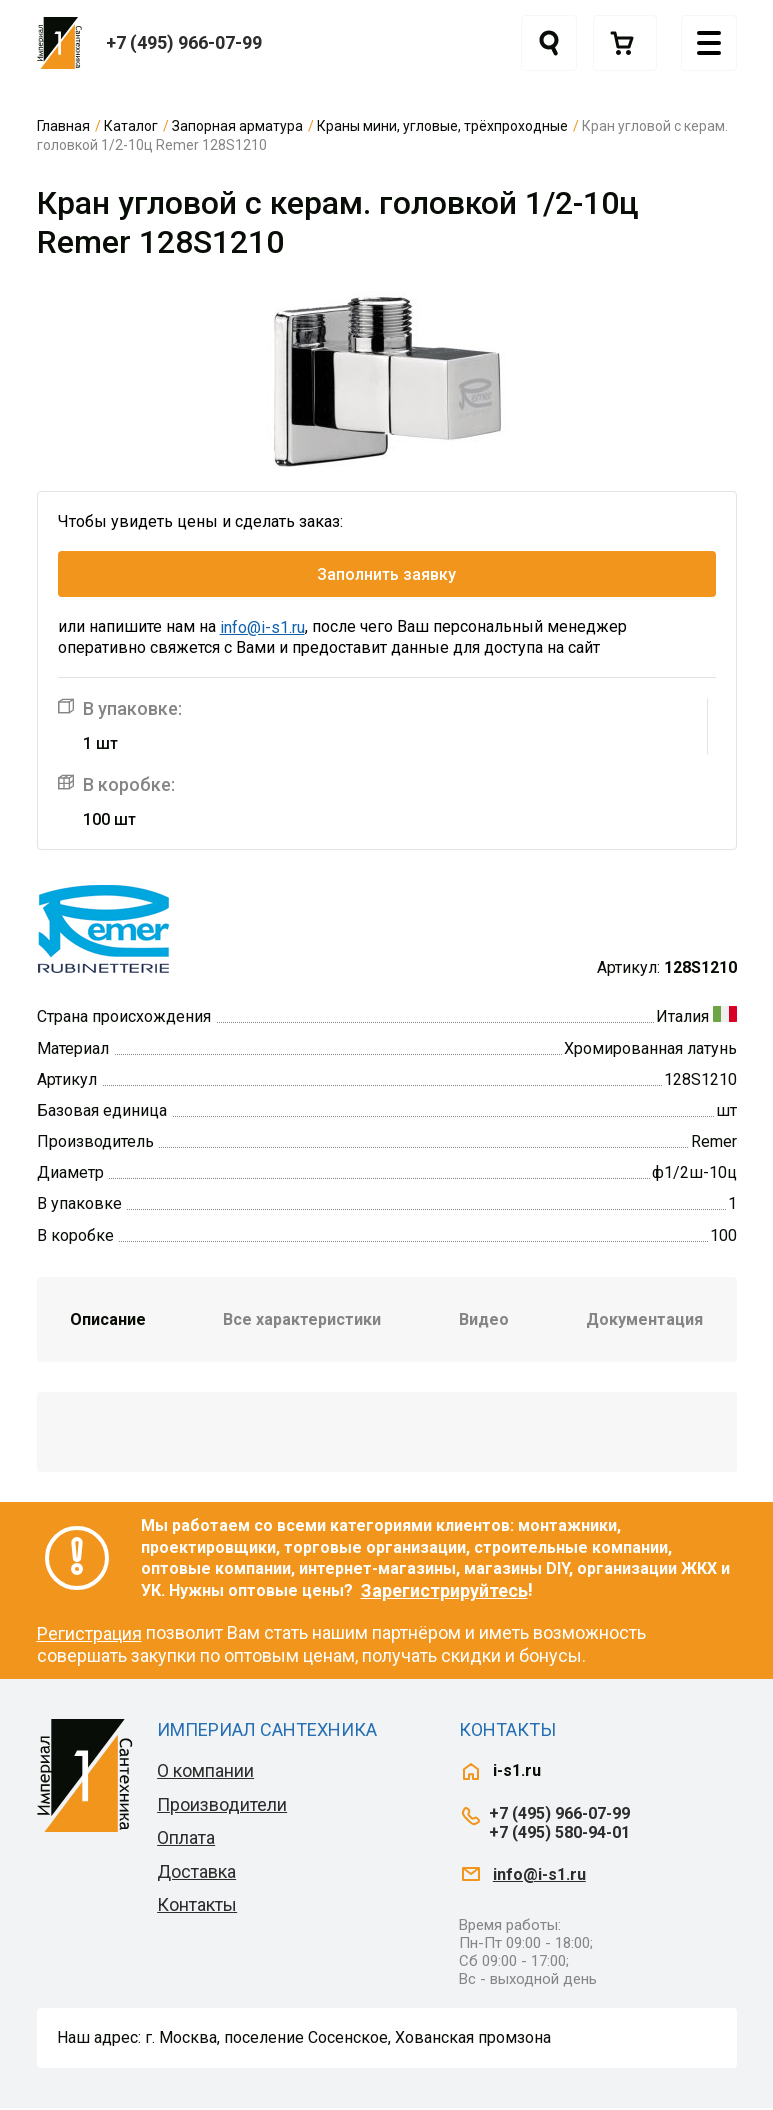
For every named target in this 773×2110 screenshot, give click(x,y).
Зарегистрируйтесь (444, 1592)
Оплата (186, 1839)
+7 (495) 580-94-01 (559, 1834)
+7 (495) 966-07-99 (184, 42)
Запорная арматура (237, 126)
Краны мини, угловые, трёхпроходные (442, 126)
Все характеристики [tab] (302, 1321)
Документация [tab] (644, 1321)
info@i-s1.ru (262, 630)
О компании (205, 1772)
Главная (63, 126)
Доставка (196, 1873)
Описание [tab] (108, 1321)
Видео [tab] (484, 1321)
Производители (222, 1806)
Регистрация (89, 1635)
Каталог (131, 126)
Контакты (197, 1907)
